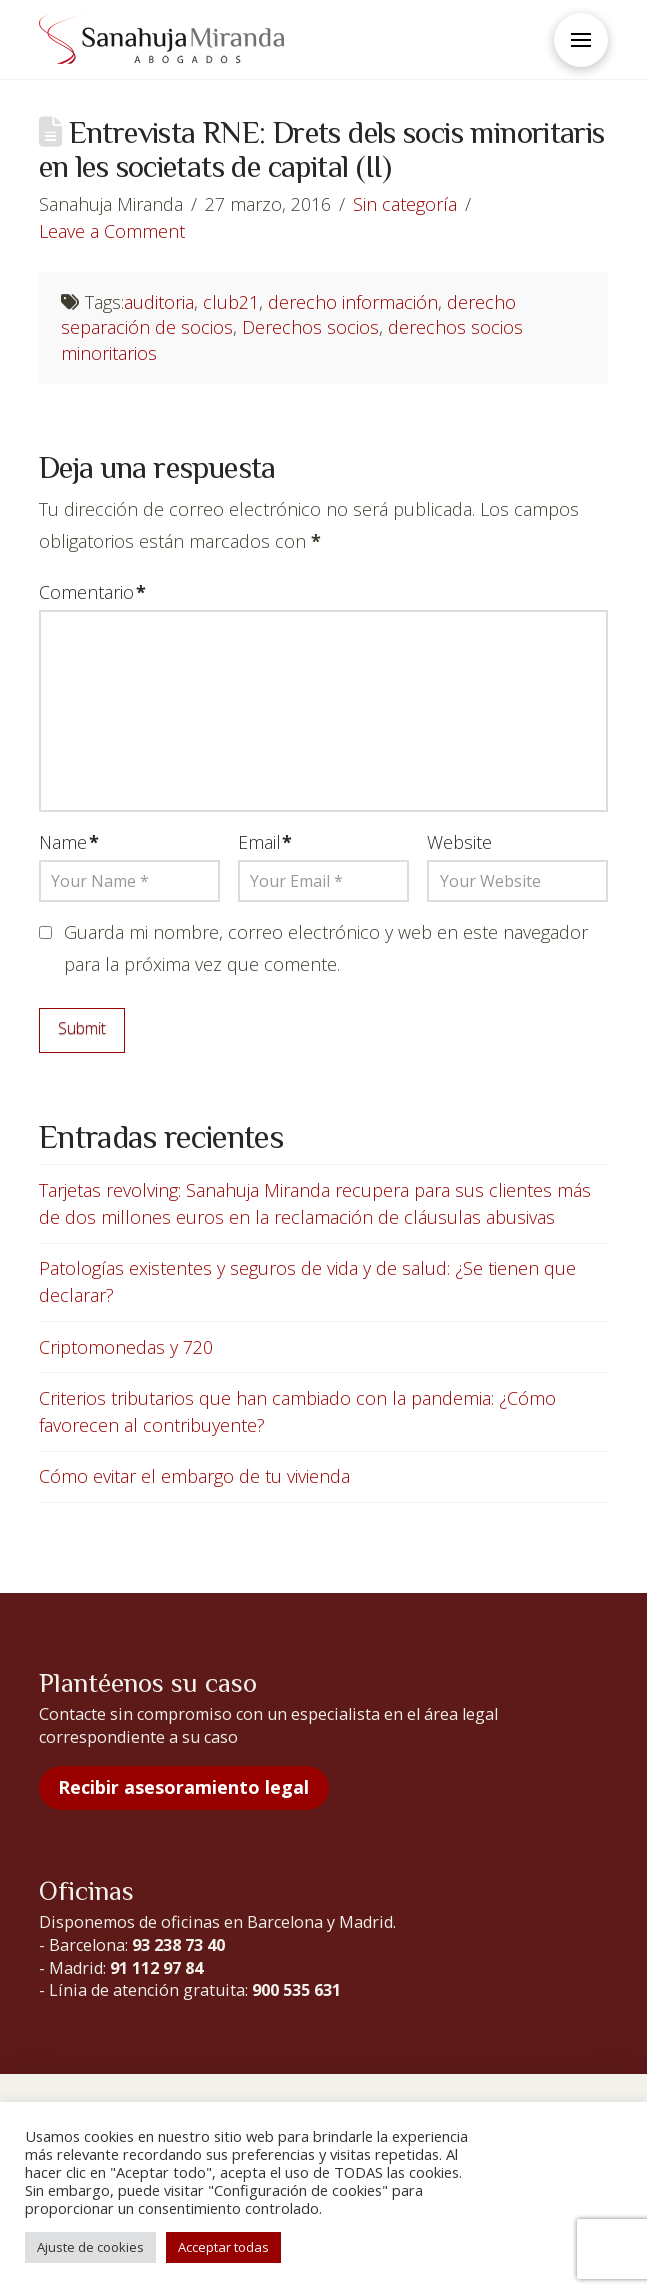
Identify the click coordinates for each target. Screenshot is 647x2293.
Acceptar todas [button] (223, 2247)
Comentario (92, 592)
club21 (231, 302)
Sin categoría (405, 204)
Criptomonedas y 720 (126, 1347)
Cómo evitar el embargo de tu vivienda (194, 1476)
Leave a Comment (112, 231)
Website (459, 842)
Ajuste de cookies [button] (90, 2247)
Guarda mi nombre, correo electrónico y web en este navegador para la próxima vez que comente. (326, 948)
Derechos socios (310, 327)
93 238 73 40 (178, 1945)
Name (69, 842)
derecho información (353, 302)
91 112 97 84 (156, 1968)
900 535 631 (296, 1990)
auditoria (159, 302)
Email (265, 842)
